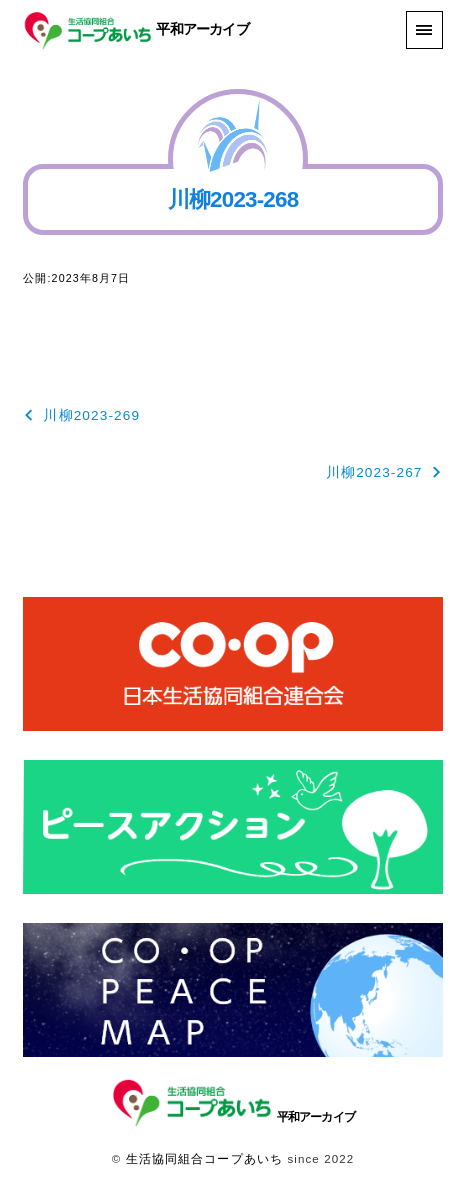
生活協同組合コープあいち (204, 1159)
